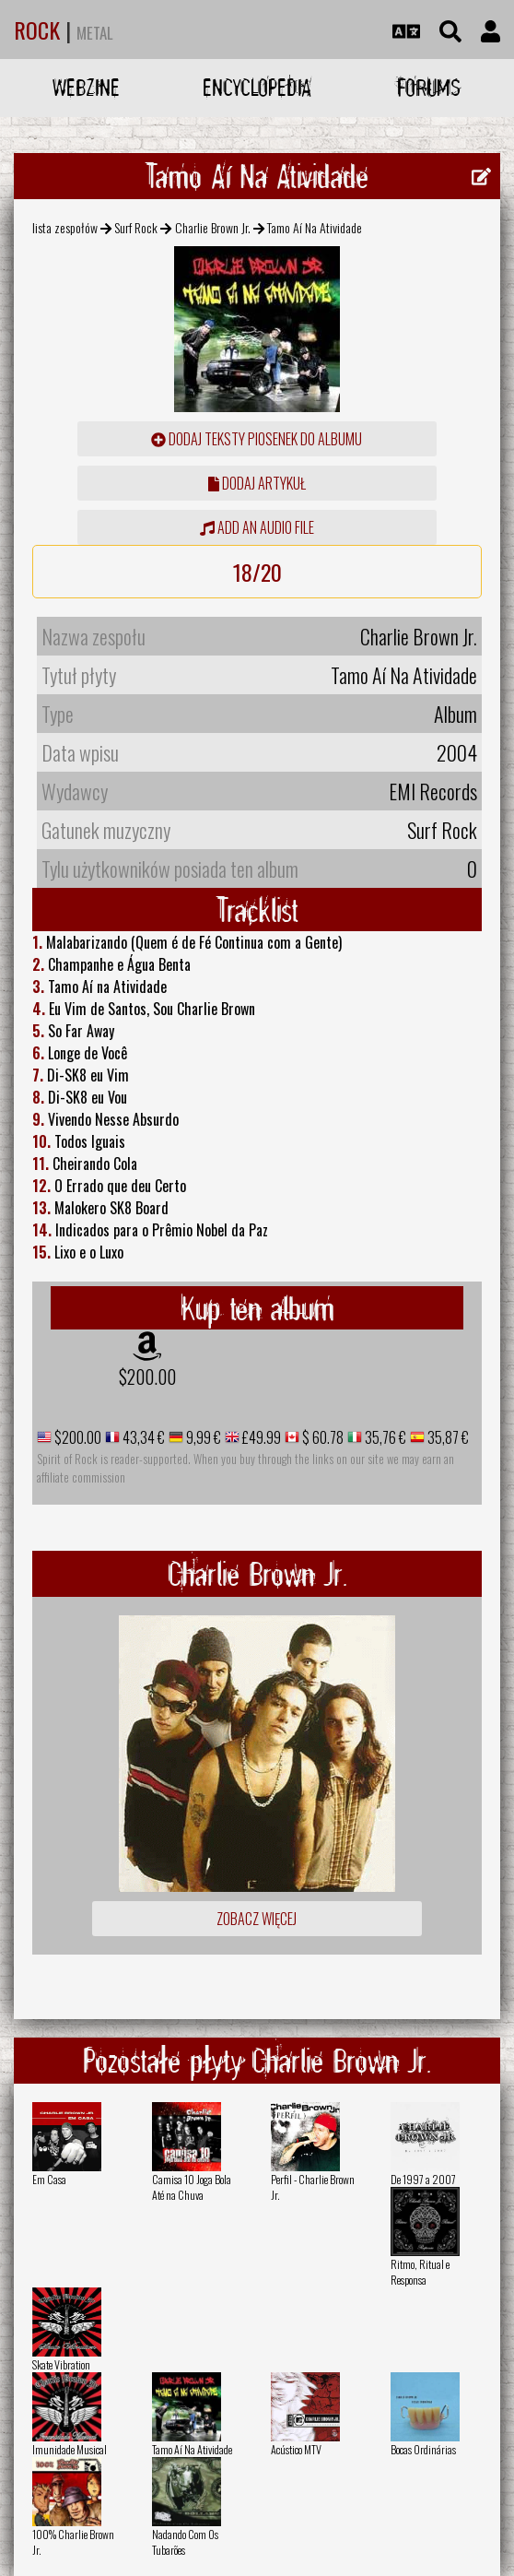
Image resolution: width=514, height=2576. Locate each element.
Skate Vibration (61, 2364)
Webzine (86, 87)
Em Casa (49, 2179)
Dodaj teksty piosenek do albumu (256, 439)
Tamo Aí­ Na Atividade (192, 2449)
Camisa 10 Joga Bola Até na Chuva (191, 2187)
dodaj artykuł (257, 483)
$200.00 (147, 1376)
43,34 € (142, 1437)
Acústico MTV (296, 2449)
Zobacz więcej (256, 1919)
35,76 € (384, 1437)
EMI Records (433, 791)
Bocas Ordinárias (423, 2449)
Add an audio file (257, 527)
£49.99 (260, 1437)
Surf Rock (136, 227)
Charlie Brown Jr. (213, 227)
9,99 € (202, 1437)
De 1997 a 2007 (423, 2179)
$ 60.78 (321, 1437)
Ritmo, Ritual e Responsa (420, 2271)
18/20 (257, 571)
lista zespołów (65, 227)
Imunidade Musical (69, 2449)
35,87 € (447, 1437)
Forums (429, 87)
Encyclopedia (257, 87)
